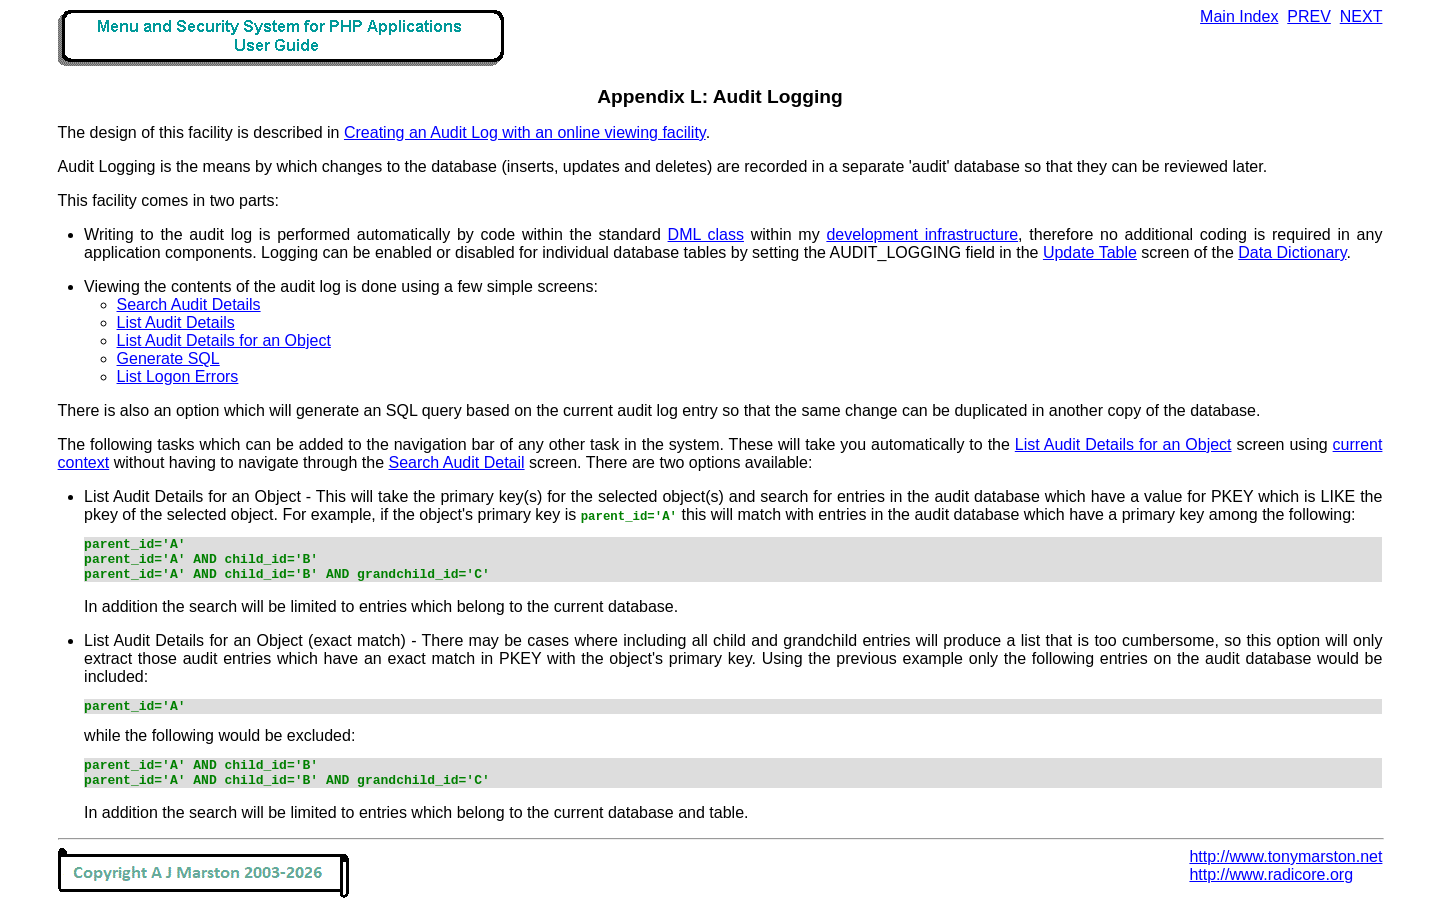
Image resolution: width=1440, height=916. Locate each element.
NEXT (1361, 16)
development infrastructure (922, 234)
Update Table (1090, 252)
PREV (1309, 16)
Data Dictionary (1292, 252)
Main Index (1239, 16)
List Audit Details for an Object (224, 340)
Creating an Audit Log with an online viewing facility (525, 132)
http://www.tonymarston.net (1285, 874)
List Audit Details (176, 322)
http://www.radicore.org (1271, 892)
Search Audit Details (189, 304)
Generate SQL (168, 358)
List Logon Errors (178, 376)
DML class (706, 234)
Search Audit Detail (457, 462)
